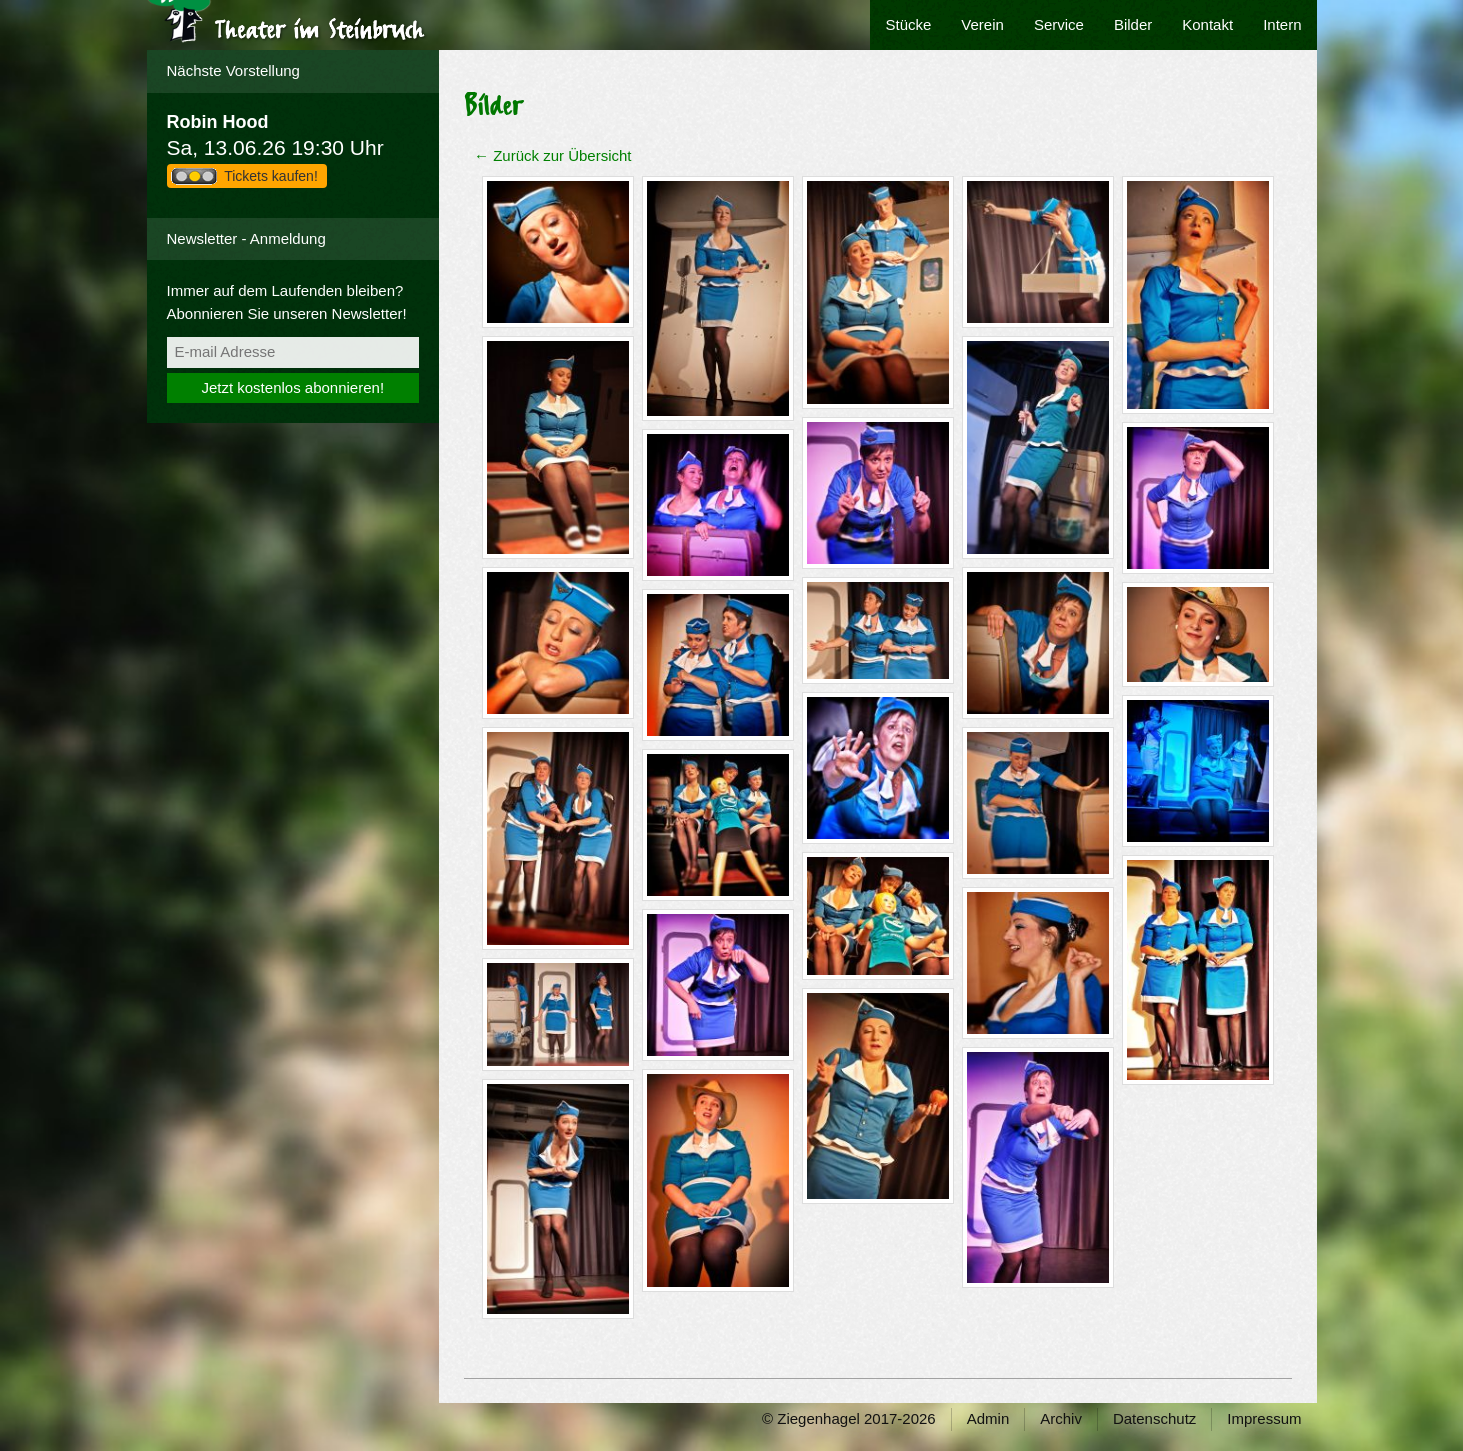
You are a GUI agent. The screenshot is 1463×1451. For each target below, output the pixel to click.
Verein (982, 24)
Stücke (908, 24)
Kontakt (1207, 24)
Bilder (1133, 24)
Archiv (1061, 1418)
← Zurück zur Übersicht (553, 155)
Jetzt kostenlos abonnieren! (292, 387)
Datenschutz (1154, 1418)
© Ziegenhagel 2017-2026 (849, 1418)
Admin (988, 1418)
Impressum (1264, 1418)
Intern (1282, 24)
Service (1059, 24)
